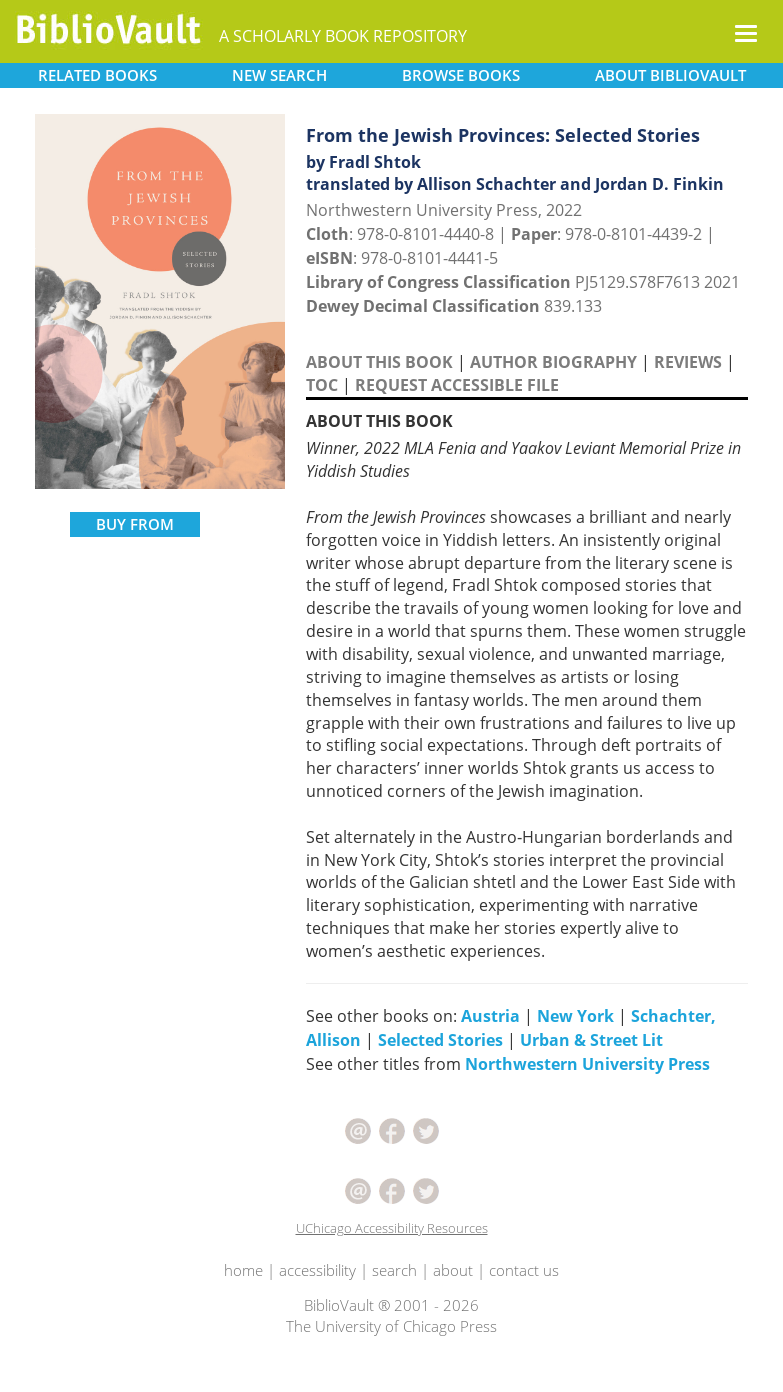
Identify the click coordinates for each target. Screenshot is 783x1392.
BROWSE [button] (461, 75)
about (453, 1270)
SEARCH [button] (279, 75)
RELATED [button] (97, 75)
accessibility (317, 1270)
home (243, 1270)
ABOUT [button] (670, 75)
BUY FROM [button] (135, 524)
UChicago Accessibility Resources (392, 1228)
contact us (524, 1270)
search (394, 1270)
